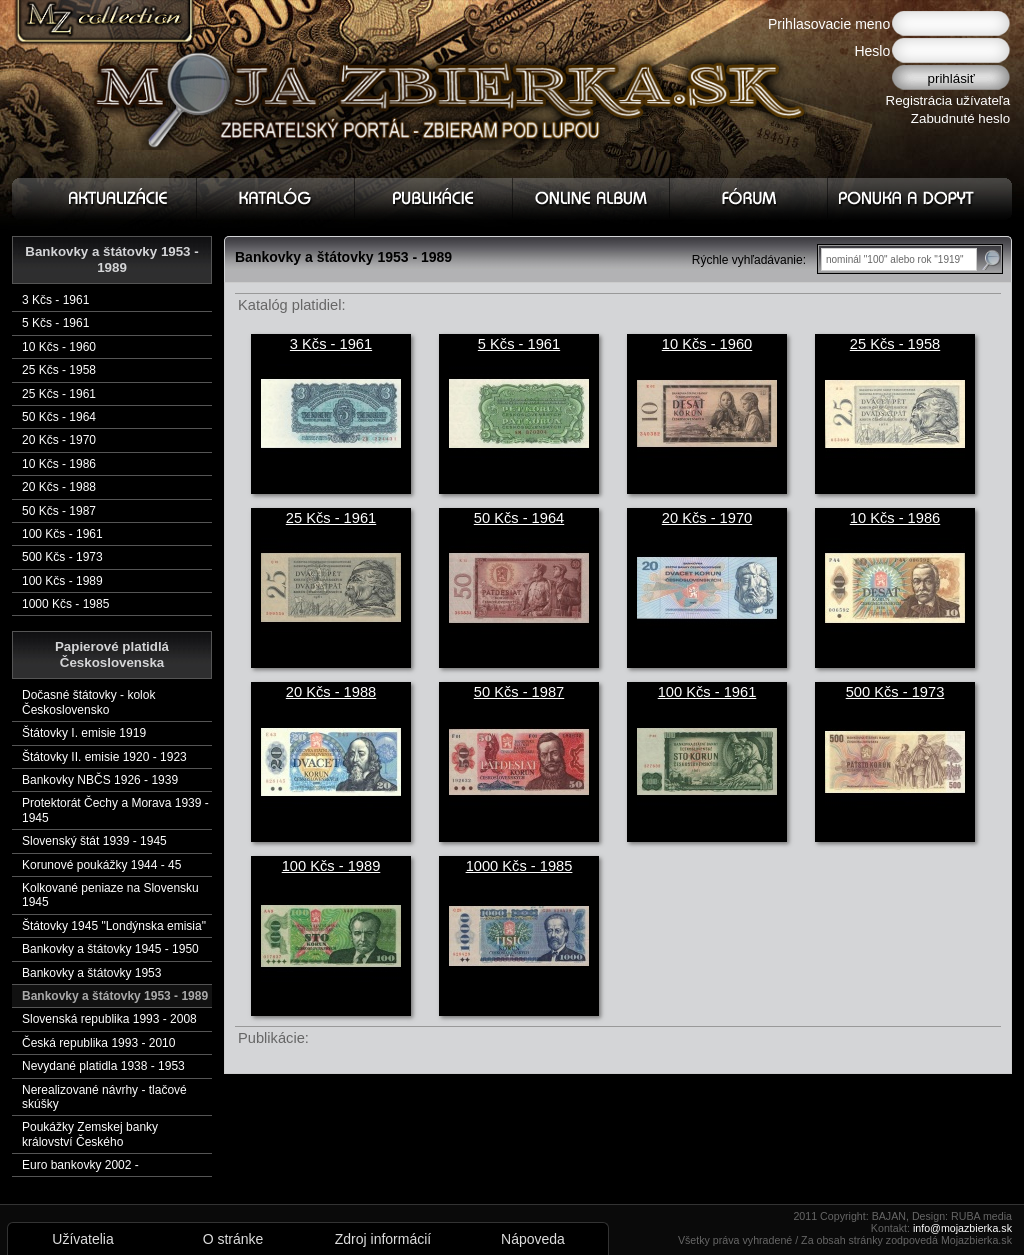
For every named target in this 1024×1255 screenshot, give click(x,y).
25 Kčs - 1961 (59, 394)
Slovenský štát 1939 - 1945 (94, 841)
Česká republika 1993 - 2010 (98, 1043)
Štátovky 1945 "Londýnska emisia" (114, 926)
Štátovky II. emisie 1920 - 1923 (104, 757)
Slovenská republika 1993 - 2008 (109, 1019)
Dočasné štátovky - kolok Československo (88, 702)
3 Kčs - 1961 (55, 300)
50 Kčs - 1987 (59, 511)
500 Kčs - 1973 (62, 557)
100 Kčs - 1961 (62, 534)
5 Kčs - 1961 (55, 323)
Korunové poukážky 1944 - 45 (101, 865)
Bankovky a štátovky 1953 (91, 973)
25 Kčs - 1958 (59, 370)
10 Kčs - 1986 (59, 464)
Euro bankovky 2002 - (80, 1165)
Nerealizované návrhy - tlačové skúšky (104, 1097)
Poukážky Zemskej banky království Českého (90, 1134)
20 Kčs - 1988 (59, 487)
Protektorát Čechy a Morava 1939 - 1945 (115, 810)
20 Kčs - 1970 (59, 440)
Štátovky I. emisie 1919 (84, 733)
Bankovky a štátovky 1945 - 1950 (110, 949)
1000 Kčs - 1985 (65, 604)
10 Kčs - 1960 (59, 347)
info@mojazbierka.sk (962, 1228)
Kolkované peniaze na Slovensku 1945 (110, 895)
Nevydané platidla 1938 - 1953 (103, 1066)
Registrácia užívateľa (948, 100)
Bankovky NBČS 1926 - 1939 (100, 780)
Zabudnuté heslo (960, 118)
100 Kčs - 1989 (62, 581)
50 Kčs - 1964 (59, 417)
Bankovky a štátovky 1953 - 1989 (115, 996)
